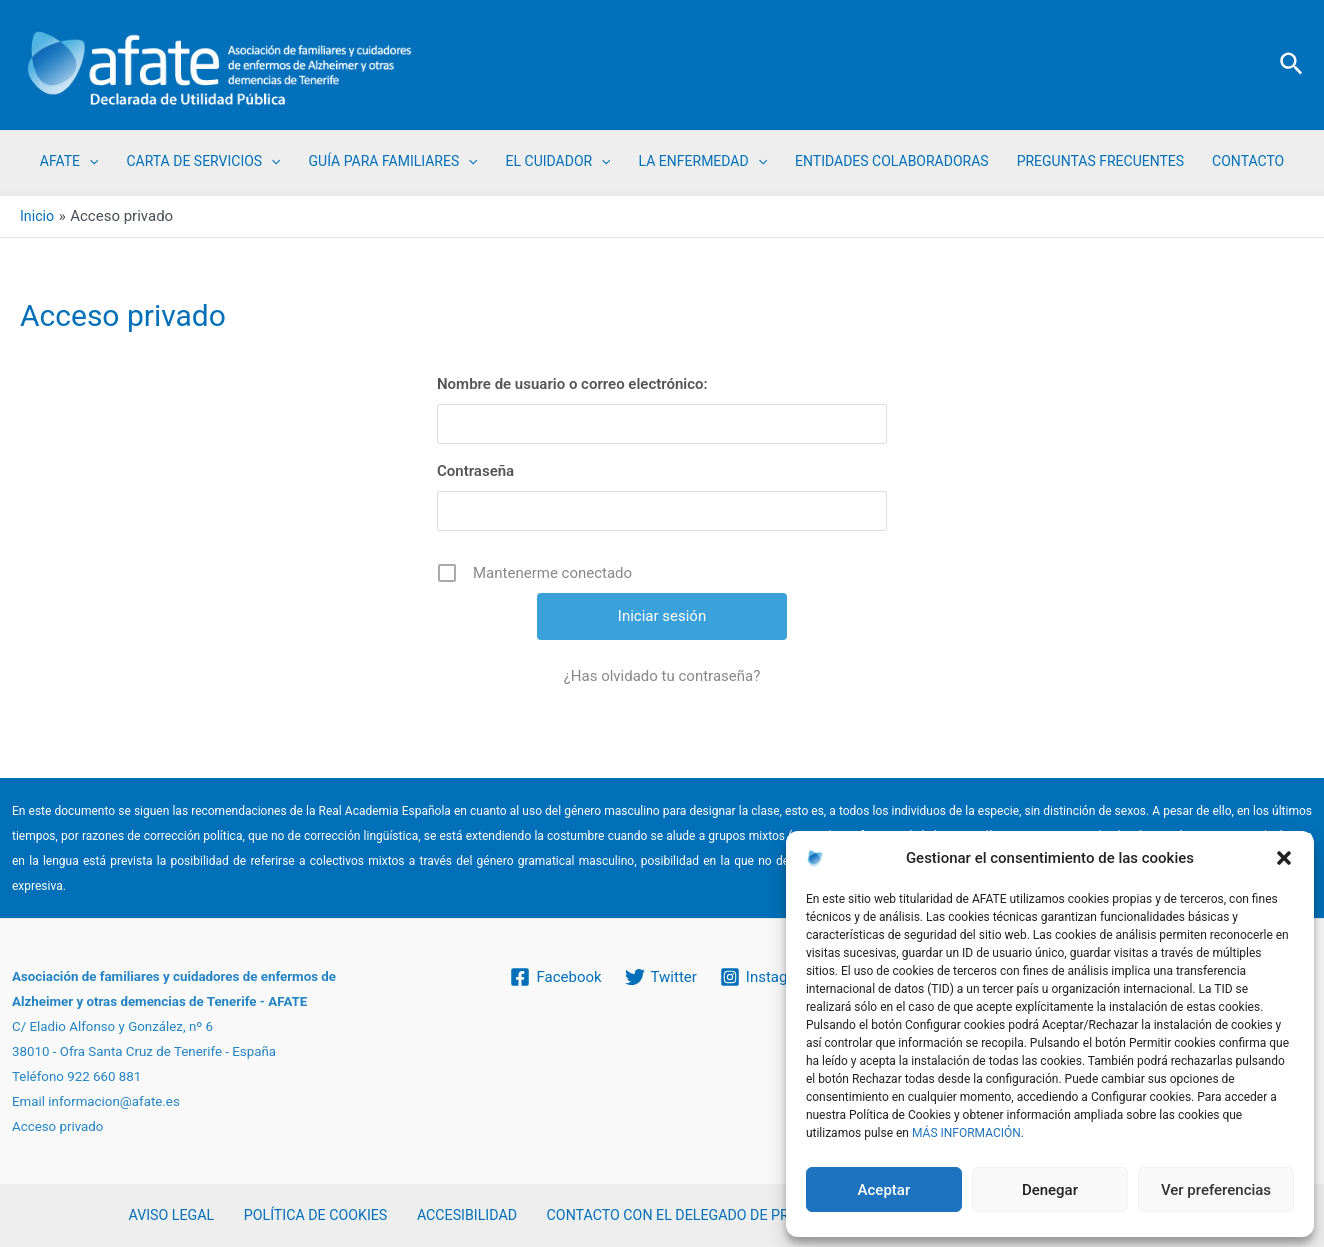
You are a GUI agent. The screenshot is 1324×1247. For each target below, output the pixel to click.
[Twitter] (661, 976)
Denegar (1050, 1190)
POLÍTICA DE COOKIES (312, 1215)
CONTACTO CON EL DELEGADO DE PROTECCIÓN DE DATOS (724, 1215)
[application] (89, 161)
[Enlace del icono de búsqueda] (1292, 65)
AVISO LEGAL (177, 1215)
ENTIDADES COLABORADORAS (892, 161)
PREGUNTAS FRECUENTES (1100, 161)
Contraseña (475, 471)
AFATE (69, 161)
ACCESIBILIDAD (456, 1215)
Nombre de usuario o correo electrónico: (572, 384)
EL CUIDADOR (558, 161)
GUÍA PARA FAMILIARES (393, 161)
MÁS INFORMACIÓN (966, 1133)
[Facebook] (554, 976)
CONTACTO (1248, 161)
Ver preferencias (1216, 1190)
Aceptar (884, 1190)
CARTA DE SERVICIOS (203, 161)
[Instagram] (768, 976)
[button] (1284, 858)
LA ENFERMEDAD (703, 161)
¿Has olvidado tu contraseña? (662, 676)
